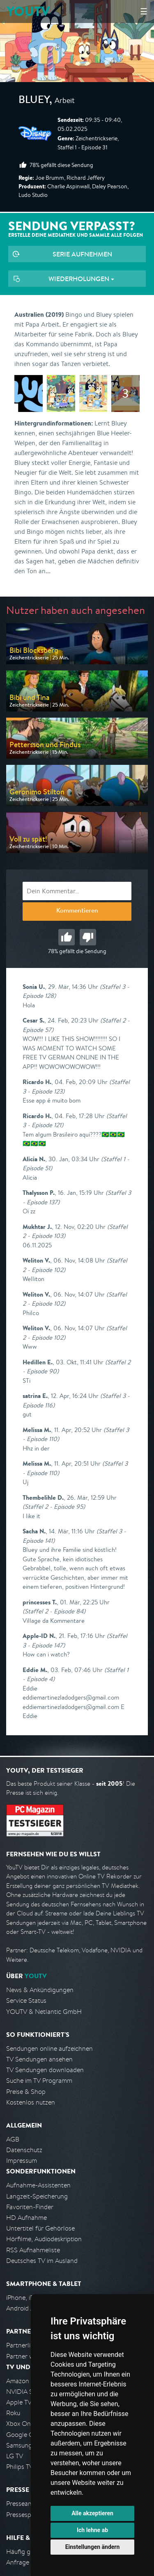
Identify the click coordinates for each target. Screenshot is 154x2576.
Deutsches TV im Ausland (42, 2260)
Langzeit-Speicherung (37, 2196)
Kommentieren (77, 911)
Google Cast (24, 2434)
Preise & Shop (26, 2091)
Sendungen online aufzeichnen (49, 2048)
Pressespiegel (25, 2514)
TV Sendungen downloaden (45, 2070)
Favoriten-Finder (29, 2207)
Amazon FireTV (27, 2381)
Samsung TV (23, 2445)
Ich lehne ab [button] (92, 2530)
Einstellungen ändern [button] (92, 2547)
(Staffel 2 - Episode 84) (54, 1611)
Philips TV (19, 2466)
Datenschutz (24, 2150)
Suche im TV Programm (39, 2080)
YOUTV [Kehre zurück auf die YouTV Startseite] (28, 11)
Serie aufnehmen (82, 254)
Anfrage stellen (28, 2562)
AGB (12, 2139)
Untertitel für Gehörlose (40, 2228)
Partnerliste (22, 2345)
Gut (66, 937)
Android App (24, 2308)
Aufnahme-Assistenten (38, 2185)
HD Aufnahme (26, 2217)
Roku (13, 2413)
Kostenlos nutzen (30, 2102)
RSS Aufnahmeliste (33, 2250)
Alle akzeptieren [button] (92, 2513)
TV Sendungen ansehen (39, 2059)
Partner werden (28, 2356)
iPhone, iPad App (30, 2297)
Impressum (21, 2160)
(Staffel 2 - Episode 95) (54, 1506)
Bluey (33, 101)
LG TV (14, 2456)
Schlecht (88, 937)
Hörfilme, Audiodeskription (44, 2239)
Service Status (26, 2000)
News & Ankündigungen (40, 1990)
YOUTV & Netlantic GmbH (44, 2011)
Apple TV (19, 2402)
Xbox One (20, 2423)
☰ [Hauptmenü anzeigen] (143, 11)
